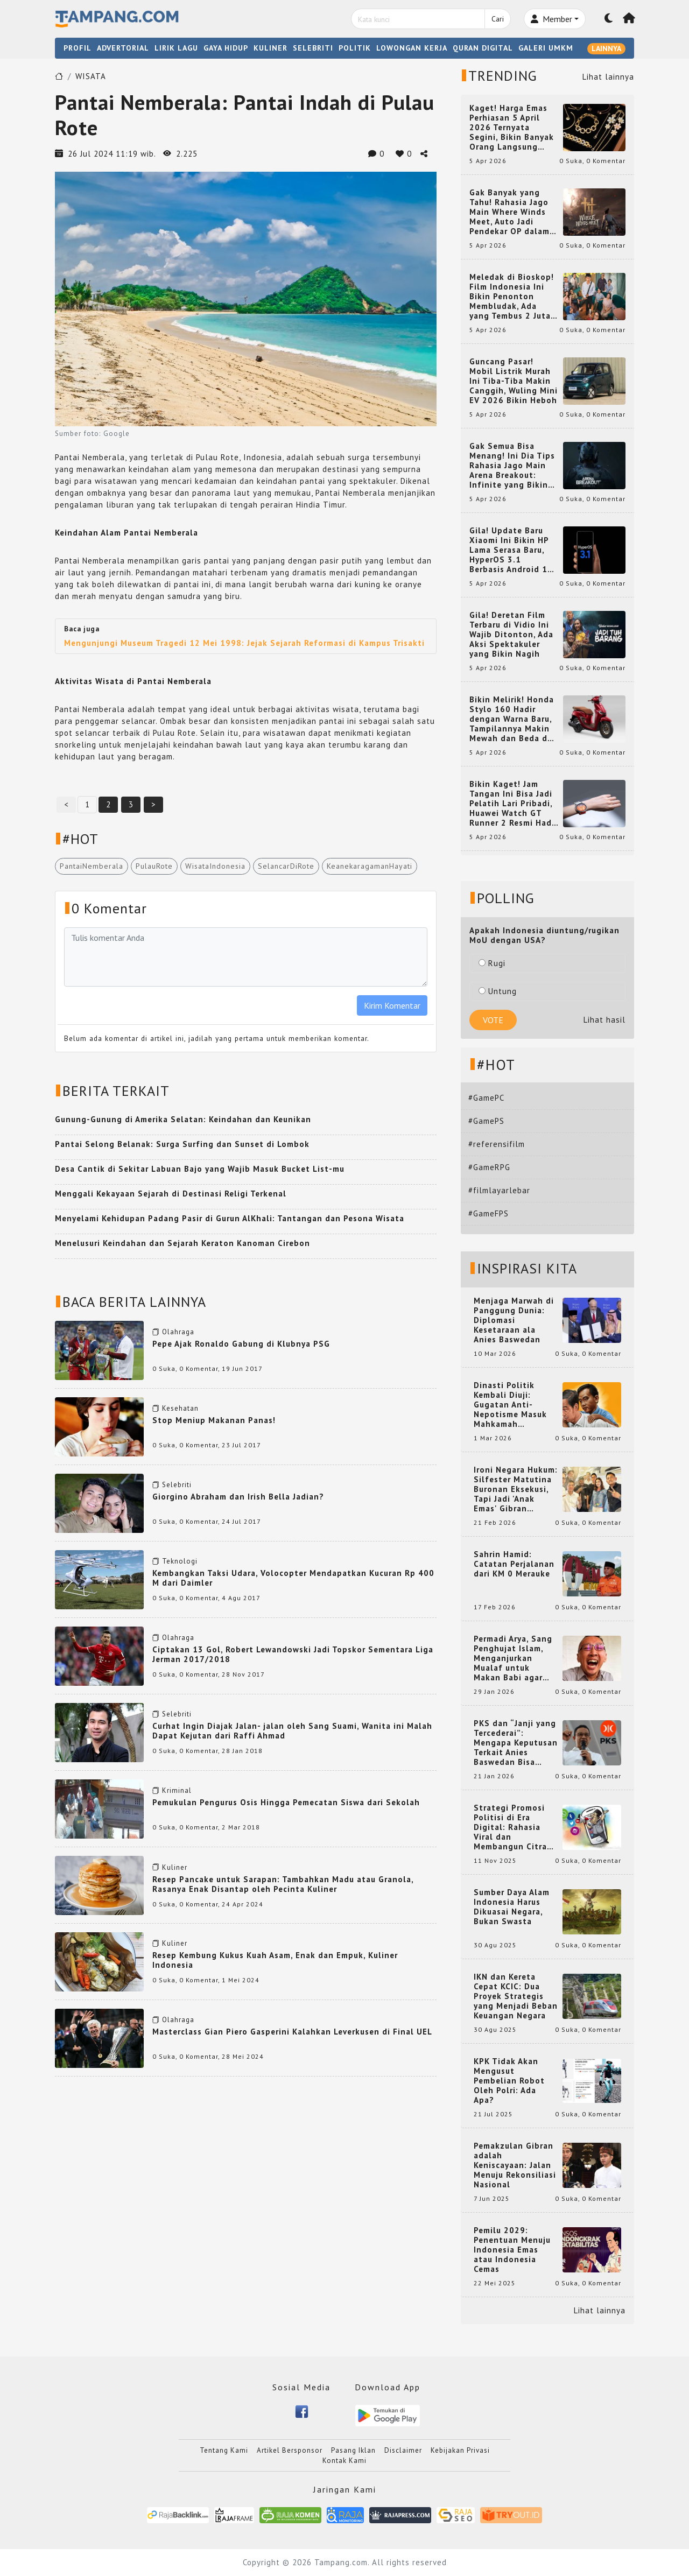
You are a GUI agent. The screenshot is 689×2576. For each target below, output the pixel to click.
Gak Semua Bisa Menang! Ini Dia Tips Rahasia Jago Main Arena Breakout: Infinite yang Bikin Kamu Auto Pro (512, 465)
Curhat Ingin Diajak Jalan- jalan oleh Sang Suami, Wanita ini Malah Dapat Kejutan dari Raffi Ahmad (292, 1731)
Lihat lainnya (608, 77)
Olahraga (178, 1331)
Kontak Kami (344, 2460)
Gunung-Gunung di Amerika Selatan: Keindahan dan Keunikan (183, 1119)
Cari (497, 19)
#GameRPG (489, 1167)
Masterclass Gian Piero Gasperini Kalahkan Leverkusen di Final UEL (292, 2031)
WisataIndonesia (215, 866)
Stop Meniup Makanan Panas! (214, 1420)
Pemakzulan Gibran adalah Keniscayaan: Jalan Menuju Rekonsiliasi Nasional (515, 2165)
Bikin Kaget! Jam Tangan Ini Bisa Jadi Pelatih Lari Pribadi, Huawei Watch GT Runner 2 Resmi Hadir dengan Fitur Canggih (513, 803)
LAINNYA (606, 48)
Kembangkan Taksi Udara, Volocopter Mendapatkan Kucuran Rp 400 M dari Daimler (293, 1578)
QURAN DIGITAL (483, 48)
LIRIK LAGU (176, 48)
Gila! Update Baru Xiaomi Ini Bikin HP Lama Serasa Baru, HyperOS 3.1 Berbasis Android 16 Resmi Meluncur (511, 550)
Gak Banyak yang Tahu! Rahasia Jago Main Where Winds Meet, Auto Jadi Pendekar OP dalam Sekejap (509, 212)
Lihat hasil (604, 1020)
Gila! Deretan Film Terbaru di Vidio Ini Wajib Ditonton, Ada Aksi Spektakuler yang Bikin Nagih (511, 634)
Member (551, 18)
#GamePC (486, 1098)
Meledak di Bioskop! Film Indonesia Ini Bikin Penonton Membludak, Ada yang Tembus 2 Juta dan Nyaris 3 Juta (511, 296)
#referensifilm (496, 1144)
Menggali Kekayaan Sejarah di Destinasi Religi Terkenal (170, 1193)
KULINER (270, 48)
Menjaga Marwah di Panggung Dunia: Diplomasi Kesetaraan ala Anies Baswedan (514, 1320)
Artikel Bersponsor (289, 2450)
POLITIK (355, 48)
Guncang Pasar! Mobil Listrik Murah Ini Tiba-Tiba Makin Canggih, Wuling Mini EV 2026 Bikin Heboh (513, 381)
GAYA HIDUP (225, 48)
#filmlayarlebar (499, 1190)
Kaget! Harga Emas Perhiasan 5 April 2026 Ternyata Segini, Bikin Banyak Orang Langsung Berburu (511, 127)
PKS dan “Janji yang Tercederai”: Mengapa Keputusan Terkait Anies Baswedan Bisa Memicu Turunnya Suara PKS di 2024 (516, 1743)
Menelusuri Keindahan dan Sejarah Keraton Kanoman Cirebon (182, 1243)
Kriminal (177, 1790)
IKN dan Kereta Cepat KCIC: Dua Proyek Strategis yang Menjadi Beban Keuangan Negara (516, 1996)
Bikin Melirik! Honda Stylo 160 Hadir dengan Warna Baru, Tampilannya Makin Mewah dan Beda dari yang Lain (513, 719)
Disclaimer (403, 2450)
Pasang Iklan (353, 2450)
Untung (498, 991)
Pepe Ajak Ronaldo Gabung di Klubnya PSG (241, 1344)
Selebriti (177, 1484)
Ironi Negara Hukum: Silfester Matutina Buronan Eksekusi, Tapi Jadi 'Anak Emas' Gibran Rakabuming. (516, 1489)
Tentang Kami (224, 2450)
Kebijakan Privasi (460, 2450)
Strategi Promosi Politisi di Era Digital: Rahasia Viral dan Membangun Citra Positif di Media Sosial (510, 1827)
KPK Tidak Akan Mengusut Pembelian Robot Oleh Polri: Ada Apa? (509, 2081)
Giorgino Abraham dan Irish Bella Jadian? (238, 1496)
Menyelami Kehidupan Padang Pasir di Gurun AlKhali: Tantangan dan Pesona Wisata (229, 1218)
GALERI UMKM (545, 48)
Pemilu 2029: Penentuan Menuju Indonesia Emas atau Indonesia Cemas (512, 2250)
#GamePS (486, 1121)
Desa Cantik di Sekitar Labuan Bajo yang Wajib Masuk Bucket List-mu (199, 1169)
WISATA (90, 76)
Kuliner (174, 1867)
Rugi (492, 963)
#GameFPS (488, 1213)
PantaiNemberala (91, 866)
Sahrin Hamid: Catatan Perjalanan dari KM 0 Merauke (514, 1564)
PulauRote (154, 866)
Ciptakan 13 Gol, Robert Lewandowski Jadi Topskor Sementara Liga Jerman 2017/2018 (292, 1654)
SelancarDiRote (286, 866)
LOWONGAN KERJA (411, 48)
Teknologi (180, 1561)
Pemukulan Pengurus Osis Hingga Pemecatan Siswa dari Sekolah (286, 1802)
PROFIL (78, 48)
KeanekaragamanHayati (369, 866)
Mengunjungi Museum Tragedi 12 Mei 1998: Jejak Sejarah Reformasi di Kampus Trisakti (244, 643)
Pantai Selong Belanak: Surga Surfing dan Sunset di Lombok (182, 1144)
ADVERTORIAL (123, 48)
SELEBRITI (313, 48)
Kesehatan (180, 1408)
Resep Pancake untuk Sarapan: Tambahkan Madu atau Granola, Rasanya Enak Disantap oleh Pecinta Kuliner (282, 1884)
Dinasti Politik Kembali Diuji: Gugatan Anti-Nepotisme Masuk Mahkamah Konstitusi (510, 1405)
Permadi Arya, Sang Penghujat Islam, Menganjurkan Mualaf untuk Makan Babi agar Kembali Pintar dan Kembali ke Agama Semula (513, 1658)
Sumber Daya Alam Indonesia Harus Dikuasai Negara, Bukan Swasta (512, 1907)
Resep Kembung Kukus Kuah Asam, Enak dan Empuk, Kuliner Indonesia (275, 1960)
